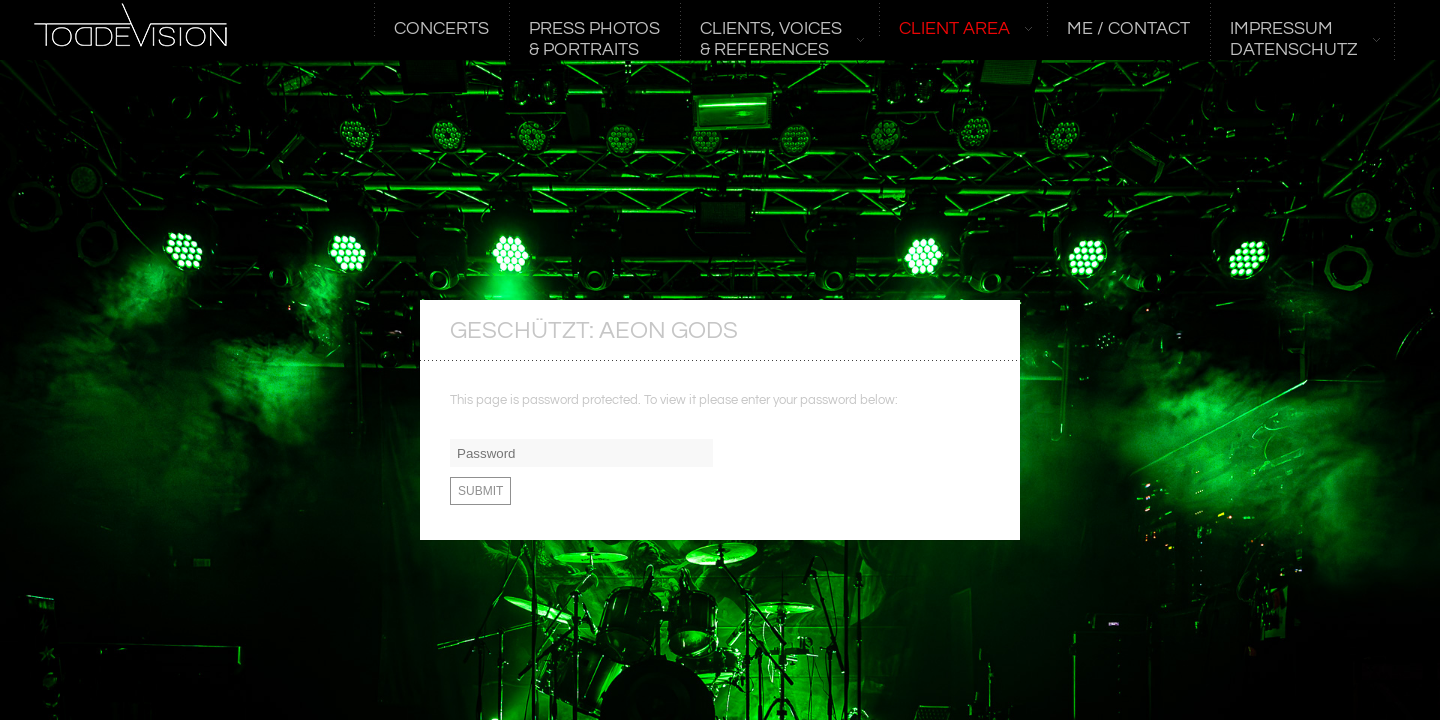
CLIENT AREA (955, 29)
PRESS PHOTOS (594, 39)
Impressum (1295, 39)
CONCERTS (441, 29)
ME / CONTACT (1128, 29)
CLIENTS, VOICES (772, 39)
